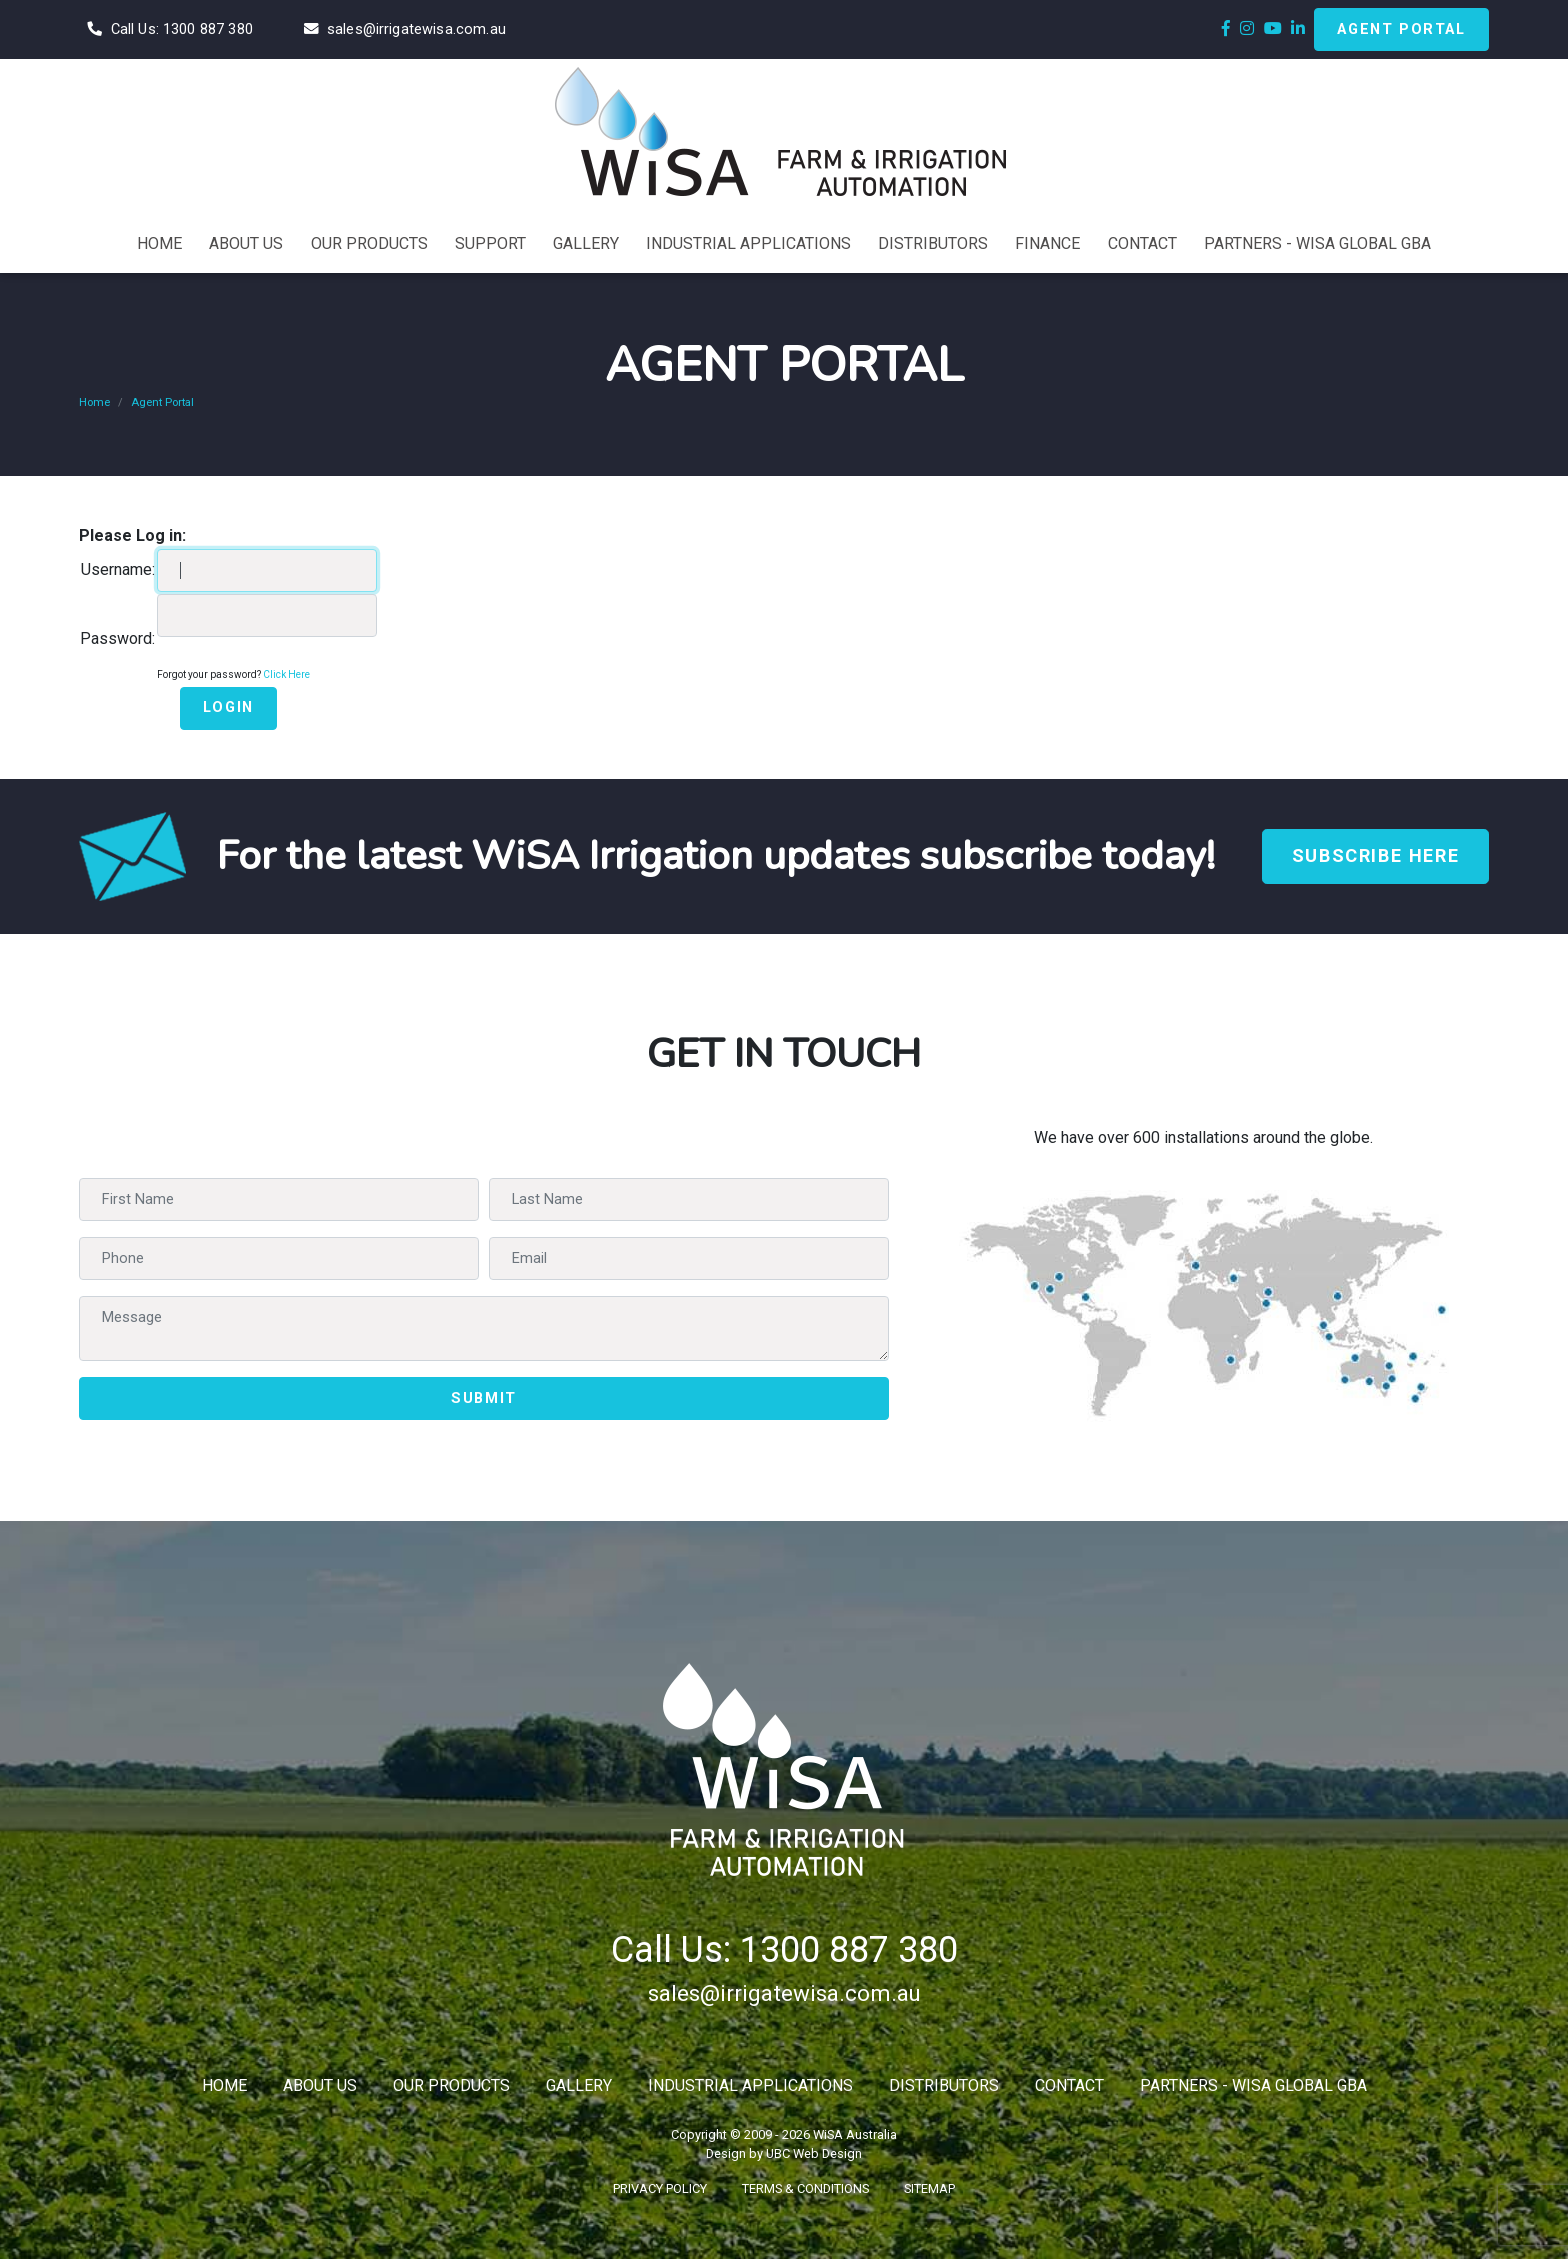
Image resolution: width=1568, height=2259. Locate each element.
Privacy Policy (660, 2188)
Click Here (286, 674)
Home (94, 402)
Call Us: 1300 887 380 (784, 1950)
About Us (320, 2085)
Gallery (579, 2085)
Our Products (451, 2085)
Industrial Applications (750, 2085)
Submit (484, 1398)
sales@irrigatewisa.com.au (784, 1993)
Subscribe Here (1375, 855)
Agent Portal (1401, 29)
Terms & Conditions (805, 2188)
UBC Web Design (814, 2153)
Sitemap (929, 2188)
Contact (1069, 2085)
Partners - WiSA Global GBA (1253, 2085)
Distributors (944, 2085)
